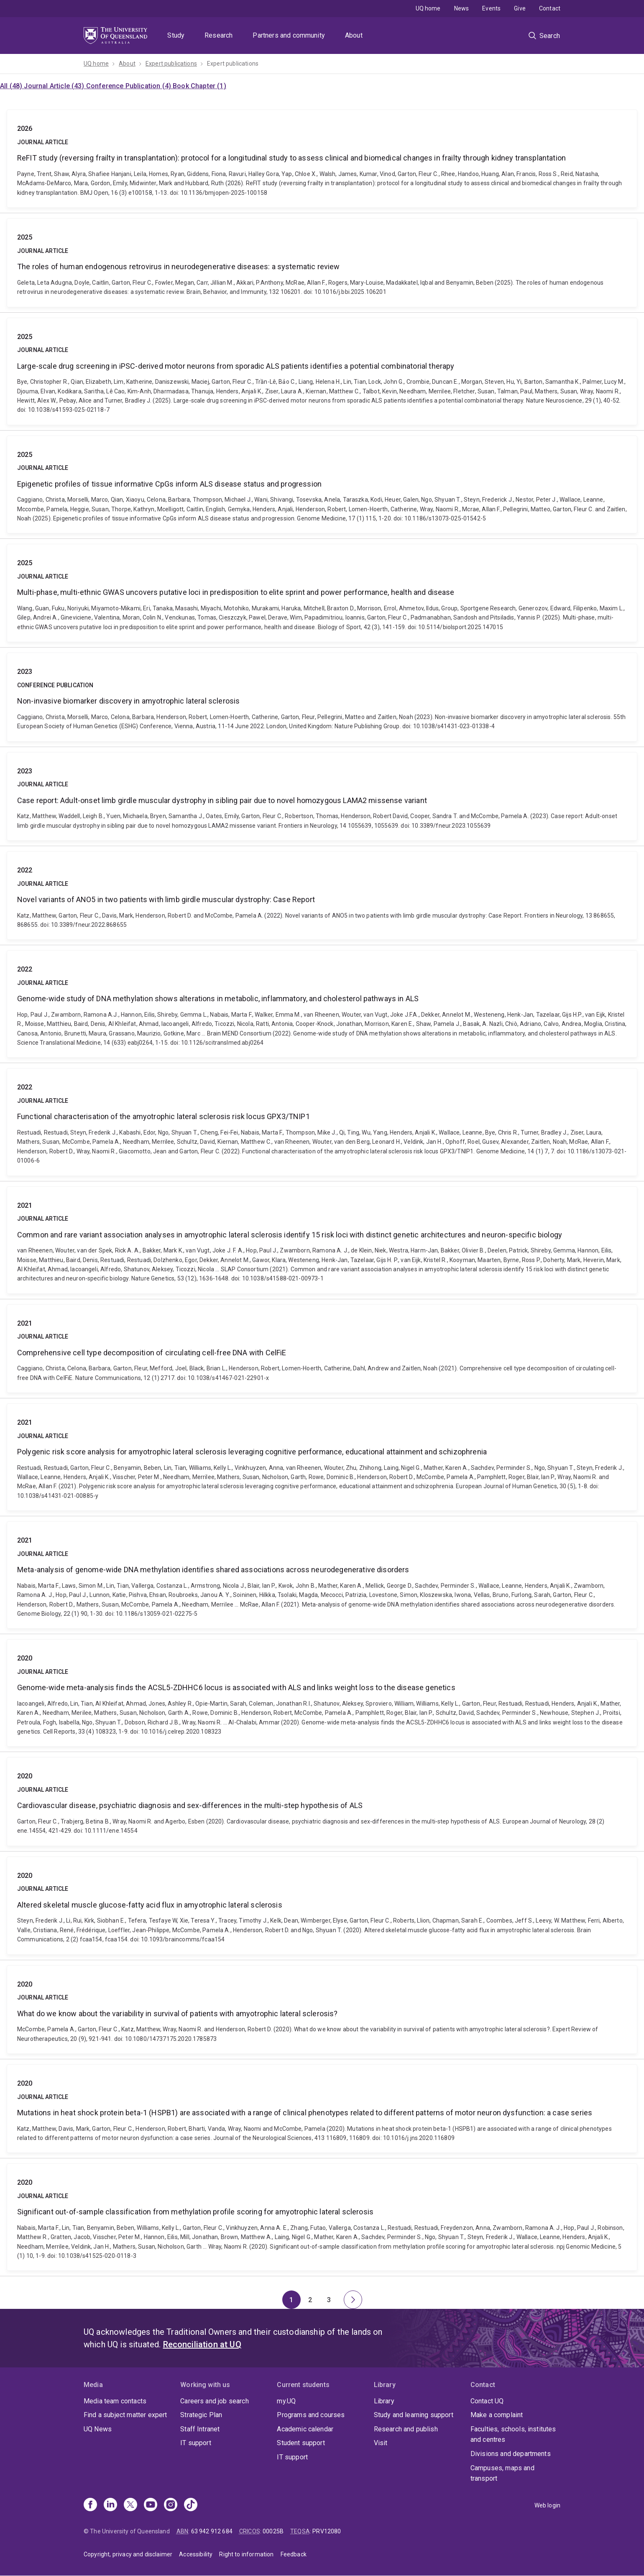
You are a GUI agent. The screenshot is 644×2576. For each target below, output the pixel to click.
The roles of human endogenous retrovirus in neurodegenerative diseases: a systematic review (322, 262)
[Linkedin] (110, 2505)
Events (491, 8)
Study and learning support (413, 2415)
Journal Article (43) (55, 86)
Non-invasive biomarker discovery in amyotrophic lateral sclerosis (322, 697)
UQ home (428, 8)
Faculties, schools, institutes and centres (513, 2434)
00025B (273, 2531)
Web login (547, 2505)
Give (520, 8)
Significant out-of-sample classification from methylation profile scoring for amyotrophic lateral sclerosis (322, 2217)
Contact (549, 8)
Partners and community (289, 35)
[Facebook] (90, 2505)
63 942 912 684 (212, 2531)
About (354, 35)
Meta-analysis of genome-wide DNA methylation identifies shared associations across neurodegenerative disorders (322, 1575)
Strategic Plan (201, 2415)
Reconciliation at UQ (202, 2344)
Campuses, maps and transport (502, 2473)
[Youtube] (150, 2505)
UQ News (98, 2429)
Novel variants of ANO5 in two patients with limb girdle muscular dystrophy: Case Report (322, 895)
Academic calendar (305, 2429)
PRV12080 (326, 2531)
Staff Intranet (200, 2429)
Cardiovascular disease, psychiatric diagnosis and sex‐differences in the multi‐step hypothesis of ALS (322, 1801)
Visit (381, 2443)
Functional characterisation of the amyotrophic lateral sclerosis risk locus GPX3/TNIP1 (322, 1122)
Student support (301, 2443)
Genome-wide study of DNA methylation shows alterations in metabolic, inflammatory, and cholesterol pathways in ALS (322, 1004)
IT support (195, 2443)
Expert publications (171, 63)
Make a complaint (496, 2415)
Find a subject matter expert (125, 2415)
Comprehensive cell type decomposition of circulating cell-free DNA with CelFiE (322, 1349)
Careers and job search (214, 2401)
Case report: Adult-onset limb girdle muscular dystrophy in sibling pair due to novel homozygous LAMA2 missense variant (322, 796)
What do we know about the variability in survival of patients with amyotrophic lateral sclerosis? (322, 2009)
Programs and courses (311, 2415)
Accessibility (195, 2554)
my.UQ (286, 2401)
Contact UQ (487, 2401)
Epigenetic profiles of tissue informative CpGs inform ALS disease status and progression (322, 484)
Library (384, 2401)
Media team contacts (115, 2401)
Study (175, 35)
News (461, 8)
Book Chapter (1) (199, 86)
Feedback (294, 2554)
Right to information (246, 2554)
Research (218, 35)
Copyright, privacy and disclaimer (128, 2554)
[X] (130, 2505)
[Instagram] (170, 2505)
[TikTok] (190, 2505)
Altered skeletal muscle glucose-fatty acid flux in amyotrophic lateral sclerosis (322, 1905)
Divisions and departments (510, 2454)
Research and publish (406, 2429)
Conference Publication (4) (129, 86)
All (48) (12, 86)
